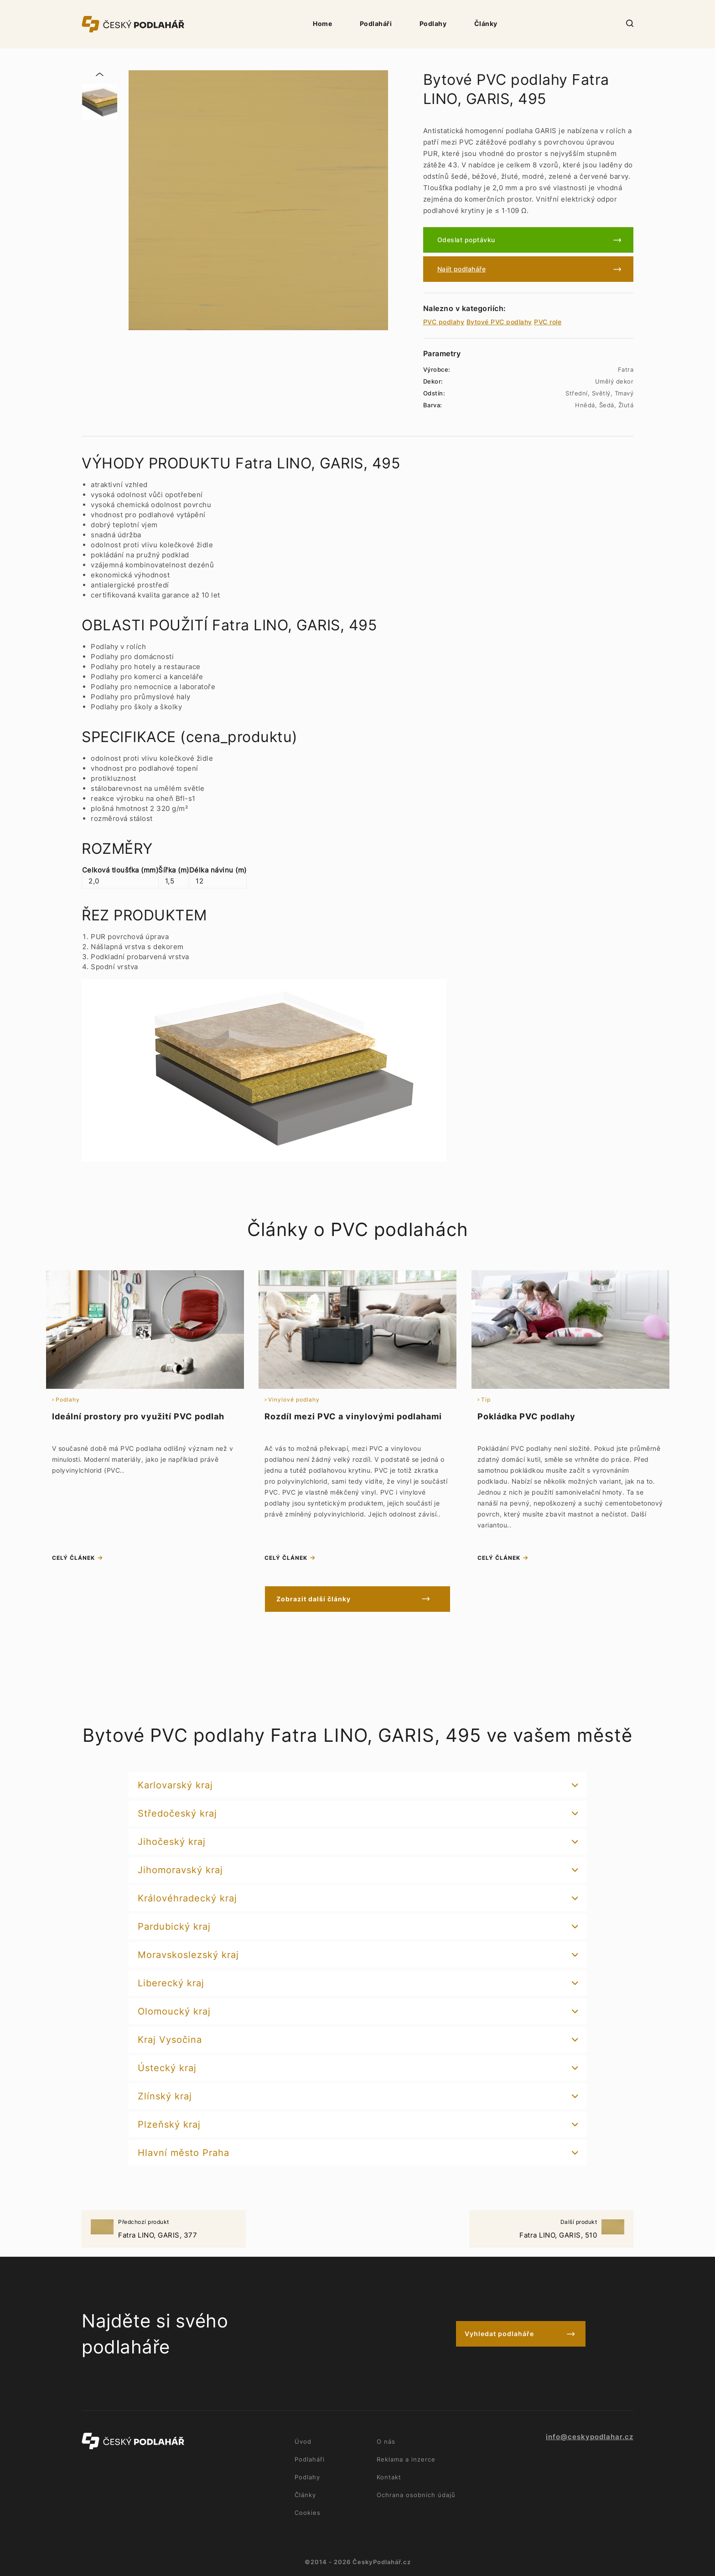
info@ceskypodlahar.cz (589, 2437)
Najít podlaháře (461, 269)
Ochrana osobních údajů (416, 2494)
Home (322, 23)
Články (485, 23)
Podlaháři (376, 23)
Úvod (303, 2441)
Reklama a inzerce (406, 2459)
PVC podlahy (444, 322)
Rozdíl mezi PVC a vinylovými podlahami (353, 1416)
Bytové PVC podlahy (499, 322)
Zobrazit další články (318, 1599)
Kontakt (389, 2477)
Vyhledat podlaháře (499, 2334)
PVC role (547, 322)
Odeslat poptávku (466, 240)
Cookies (308, 2512)
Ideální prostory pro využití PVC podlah (138, 1416)
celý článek (73, 1557)
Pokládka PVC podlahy (526, 1416)
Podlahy (433, 23)
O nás (386, 2441)
